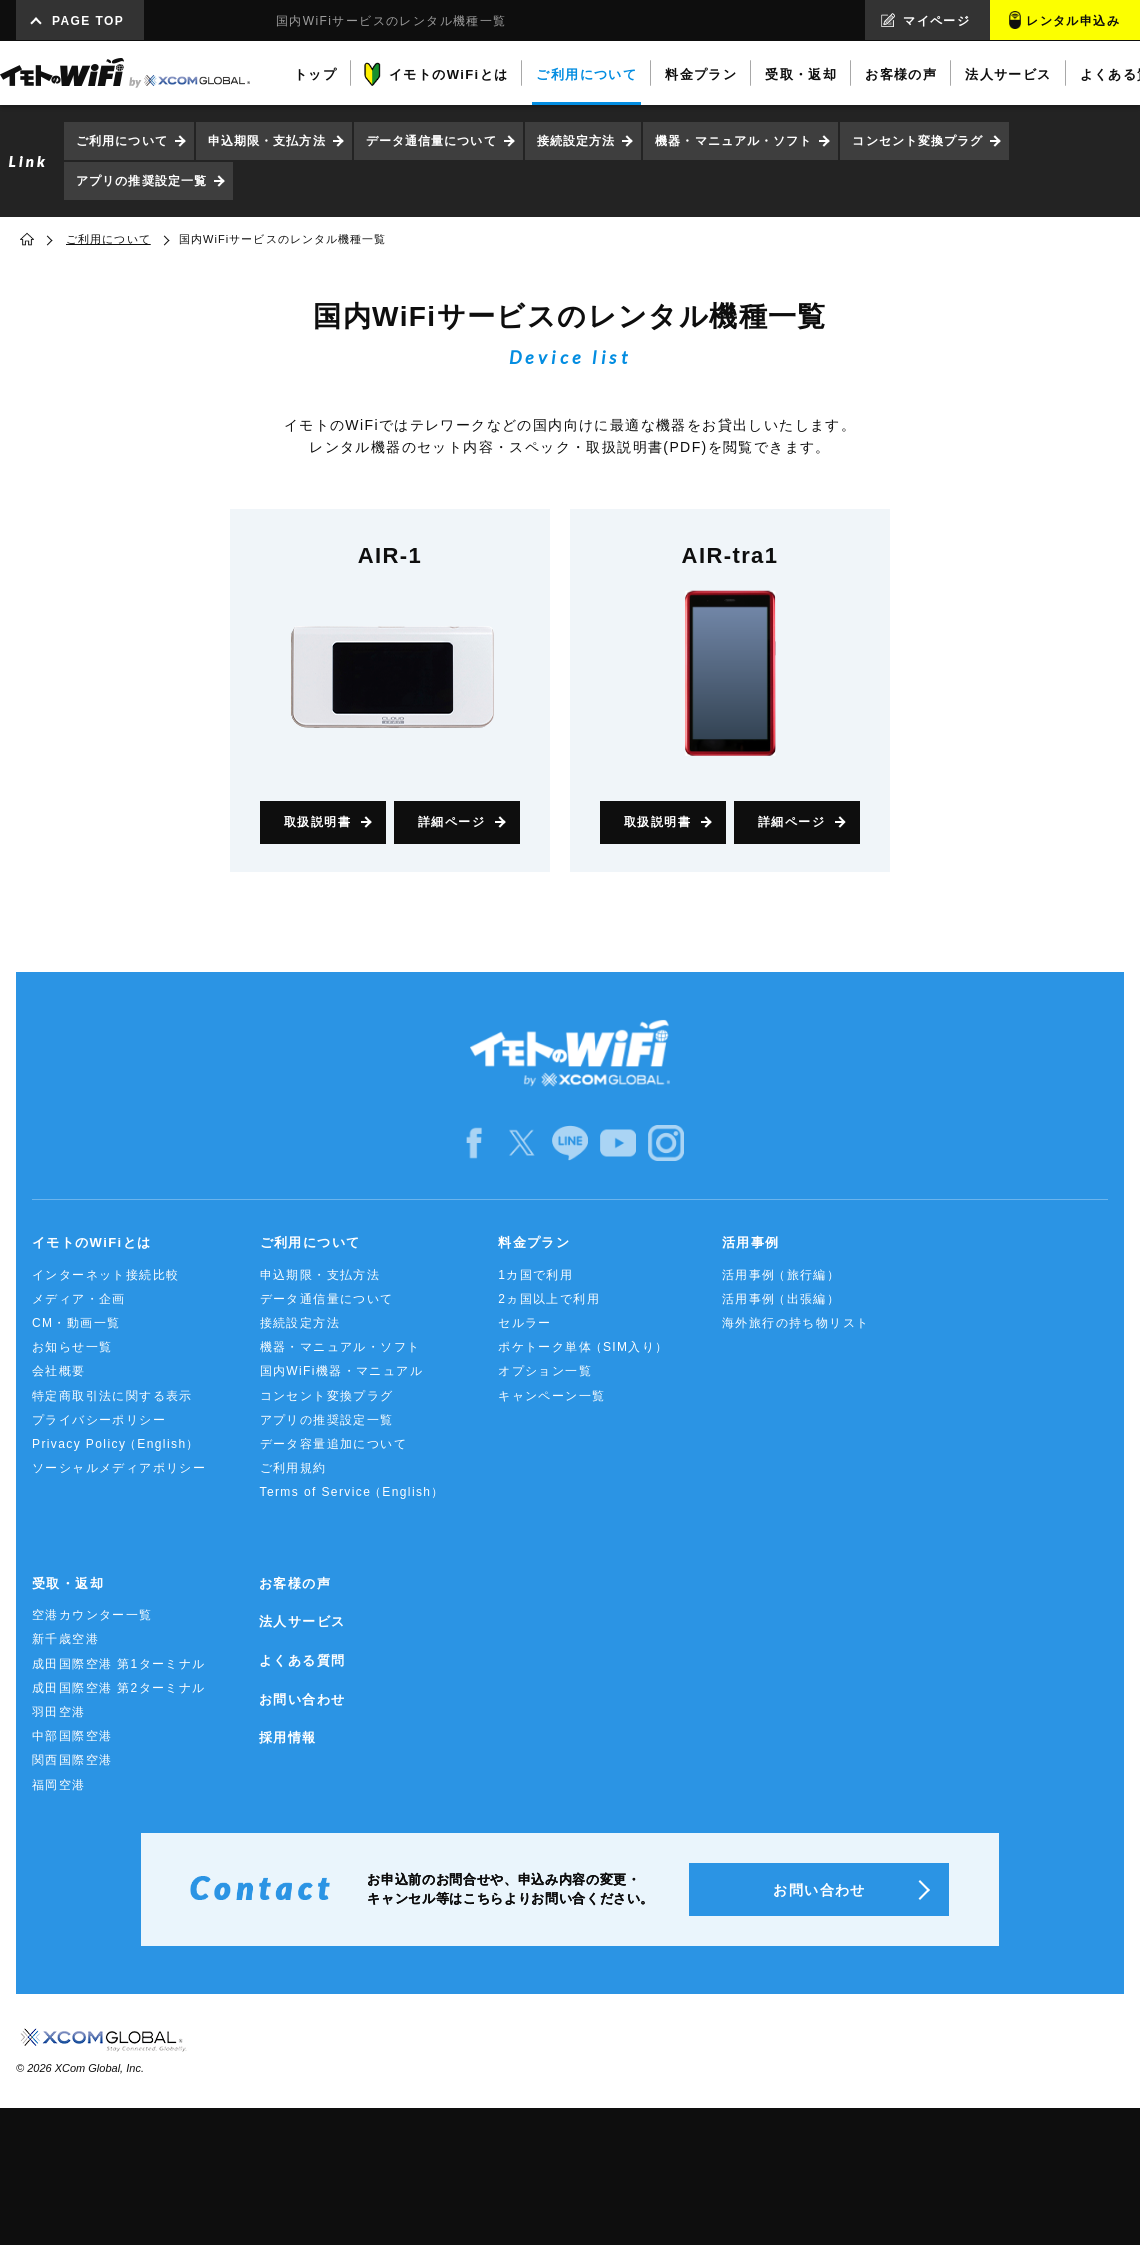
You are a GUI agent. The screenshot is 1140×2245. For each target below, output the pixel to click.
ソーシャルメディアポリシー (119, 1468)
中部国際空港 (72, 1736)
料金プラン (534, 1242)
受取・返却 (68, 1583)
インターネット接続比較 (105, 1275)
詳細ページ (451, 822)
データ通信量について (431, 141)
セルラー (525, 1323)
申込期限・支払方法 (267, 141)
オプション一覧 (545, 1371)
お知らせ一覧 (72, 1347)
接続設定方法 (576, 141)
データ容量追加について (333, 1444)
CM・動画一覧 (76, 1323)
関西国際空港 (72, 1760)
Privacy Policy (116, 1444)
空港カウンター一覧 (92, 1615)
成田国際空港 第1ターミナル (119, 1664)
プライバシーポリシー (99, 1420)
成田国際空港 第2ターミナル (119, 1688)
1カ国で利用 (535, 1275)
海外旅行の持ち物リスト (795, 1323)
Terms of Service (352, 1492)
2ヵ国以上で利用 (549, 1299)
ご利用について (122, 141)
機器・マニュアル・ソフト (733, 141)
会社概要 (59, 1371)
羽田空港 (59, 1712)
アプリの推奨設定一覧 (141, 181)
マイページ (936, 21)
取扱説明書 (317, 822)
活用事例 (751, 1242)
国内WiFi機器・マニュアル (342, 1371)
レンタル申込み (1073, 21)
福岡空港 (59, 1785)
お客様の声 (295, 1583)
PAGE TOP (88, 21)
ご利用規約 (293, 1468)
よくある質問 (302, 1660)
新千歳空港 (65, 1639)
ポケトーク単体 (583, 1347)
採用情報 (288, 1737)
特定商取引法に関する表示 (112, 1396)
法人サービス (302, 1621)
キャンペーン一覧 (551, 1396)
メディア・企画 (79, 1299)
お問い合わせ (302, 1699)
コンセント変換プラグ (917, 141)
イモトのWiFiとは (91, 1242)
